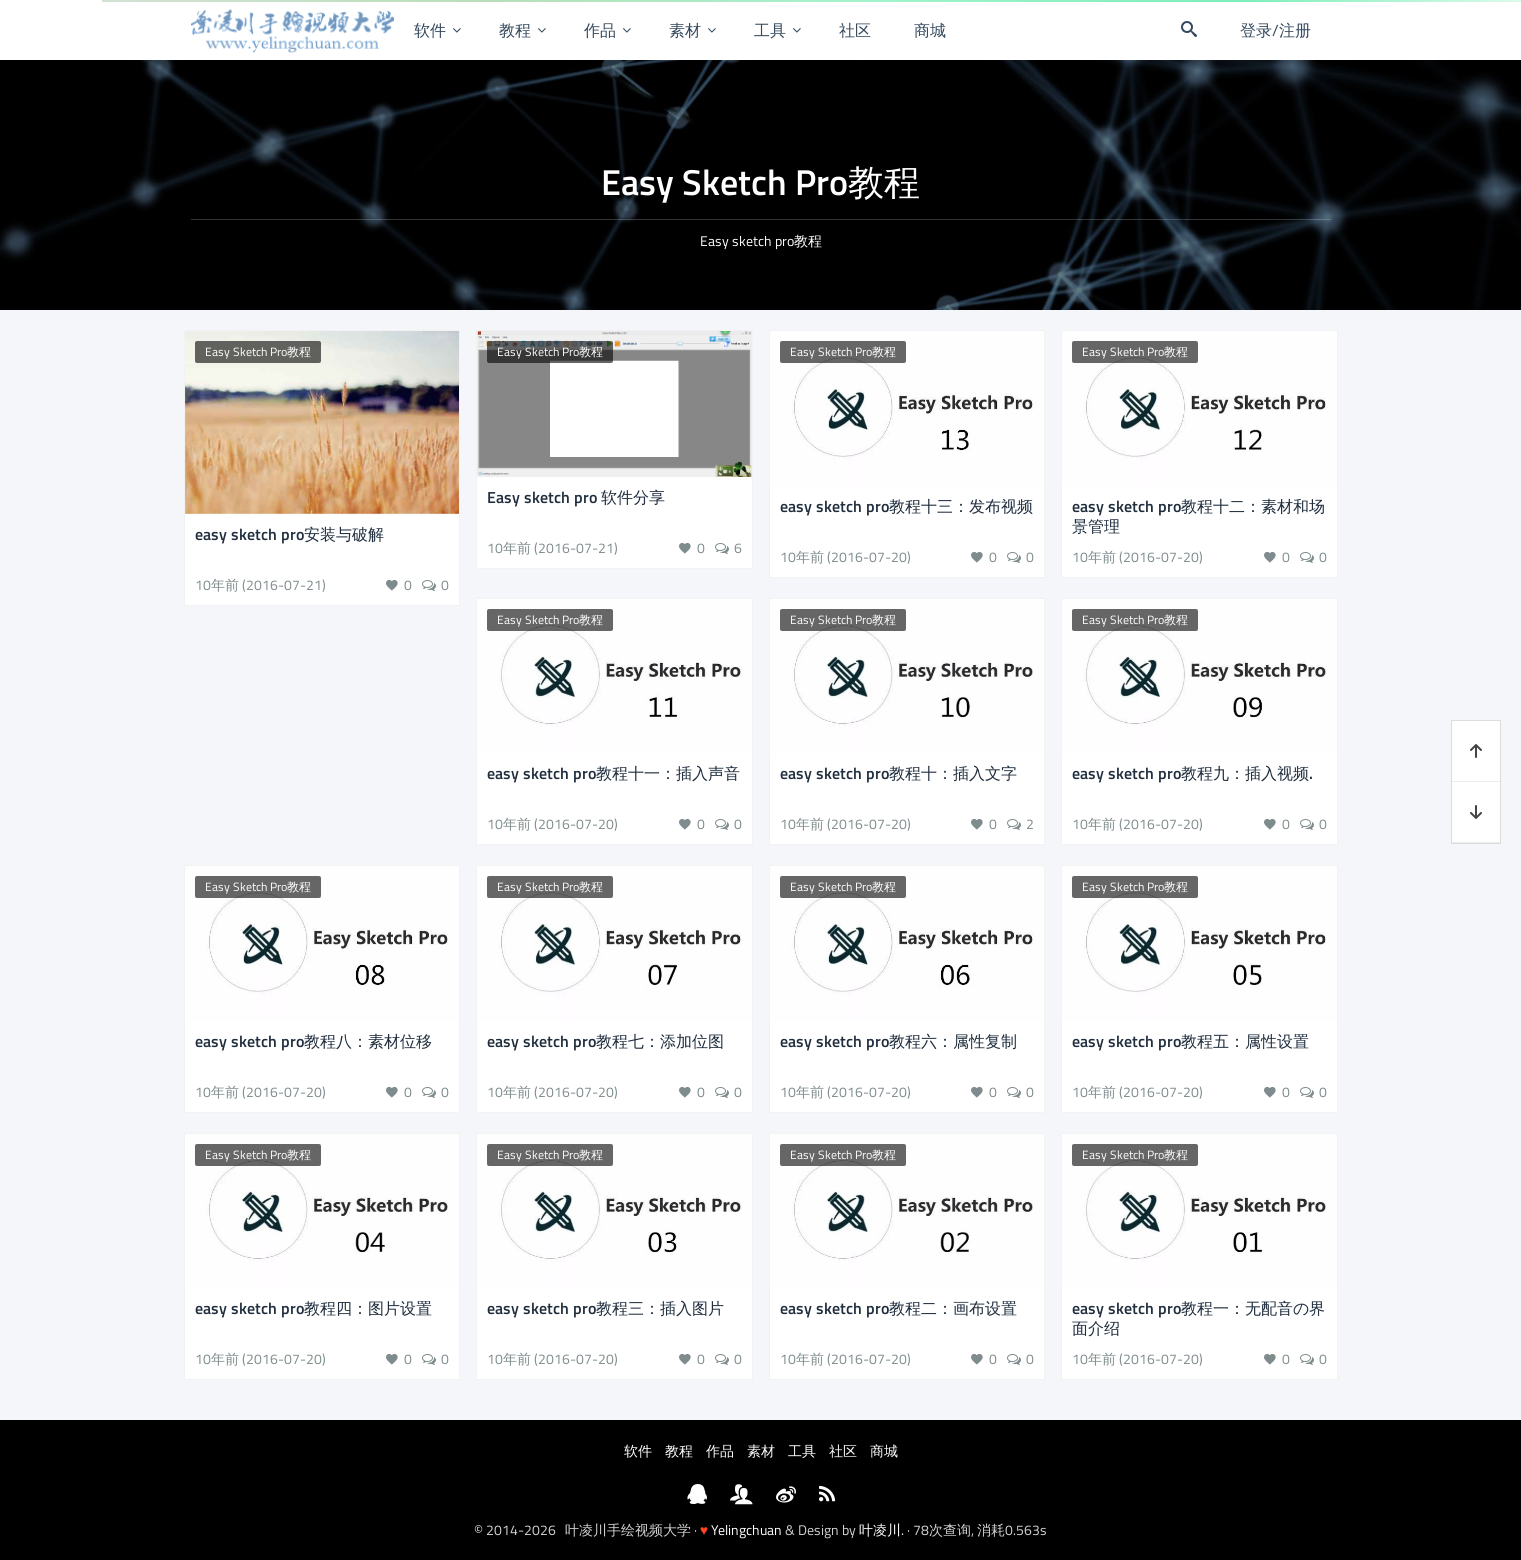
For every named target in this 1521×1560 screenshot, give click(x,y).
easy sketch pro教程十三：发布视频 (906, 506)
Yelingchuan (746, 1529)
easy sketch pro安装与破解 (289, 534)
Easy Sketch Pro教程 (258, 351)
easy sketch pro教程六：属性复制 (898, 1041)
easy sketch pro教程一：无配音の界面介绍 (1198, 1318)
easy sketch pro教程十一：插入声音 (613, 773)
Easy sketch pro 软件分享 (576, 497)
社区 (855, 30)
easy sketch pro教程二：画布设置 (898, 1308)
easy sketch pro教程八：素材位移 (313, 1041)
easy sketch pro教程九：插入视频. (1192, 773)
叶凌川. (881, 1529)
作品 (600, 30)
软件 (430, 30)
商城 (930, 30)
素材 (685, 30)
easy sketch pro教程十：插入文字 (898, 773)
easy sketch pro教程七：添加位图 (605, 1041)
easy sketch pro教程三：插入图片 (605, 1308)
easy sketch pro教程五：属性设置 (1190, 1041)
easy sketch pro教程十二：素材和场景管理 (1198, 516)
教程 (515, 30)
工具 (770, 30)
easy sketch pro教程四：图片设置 (313, 1308)
